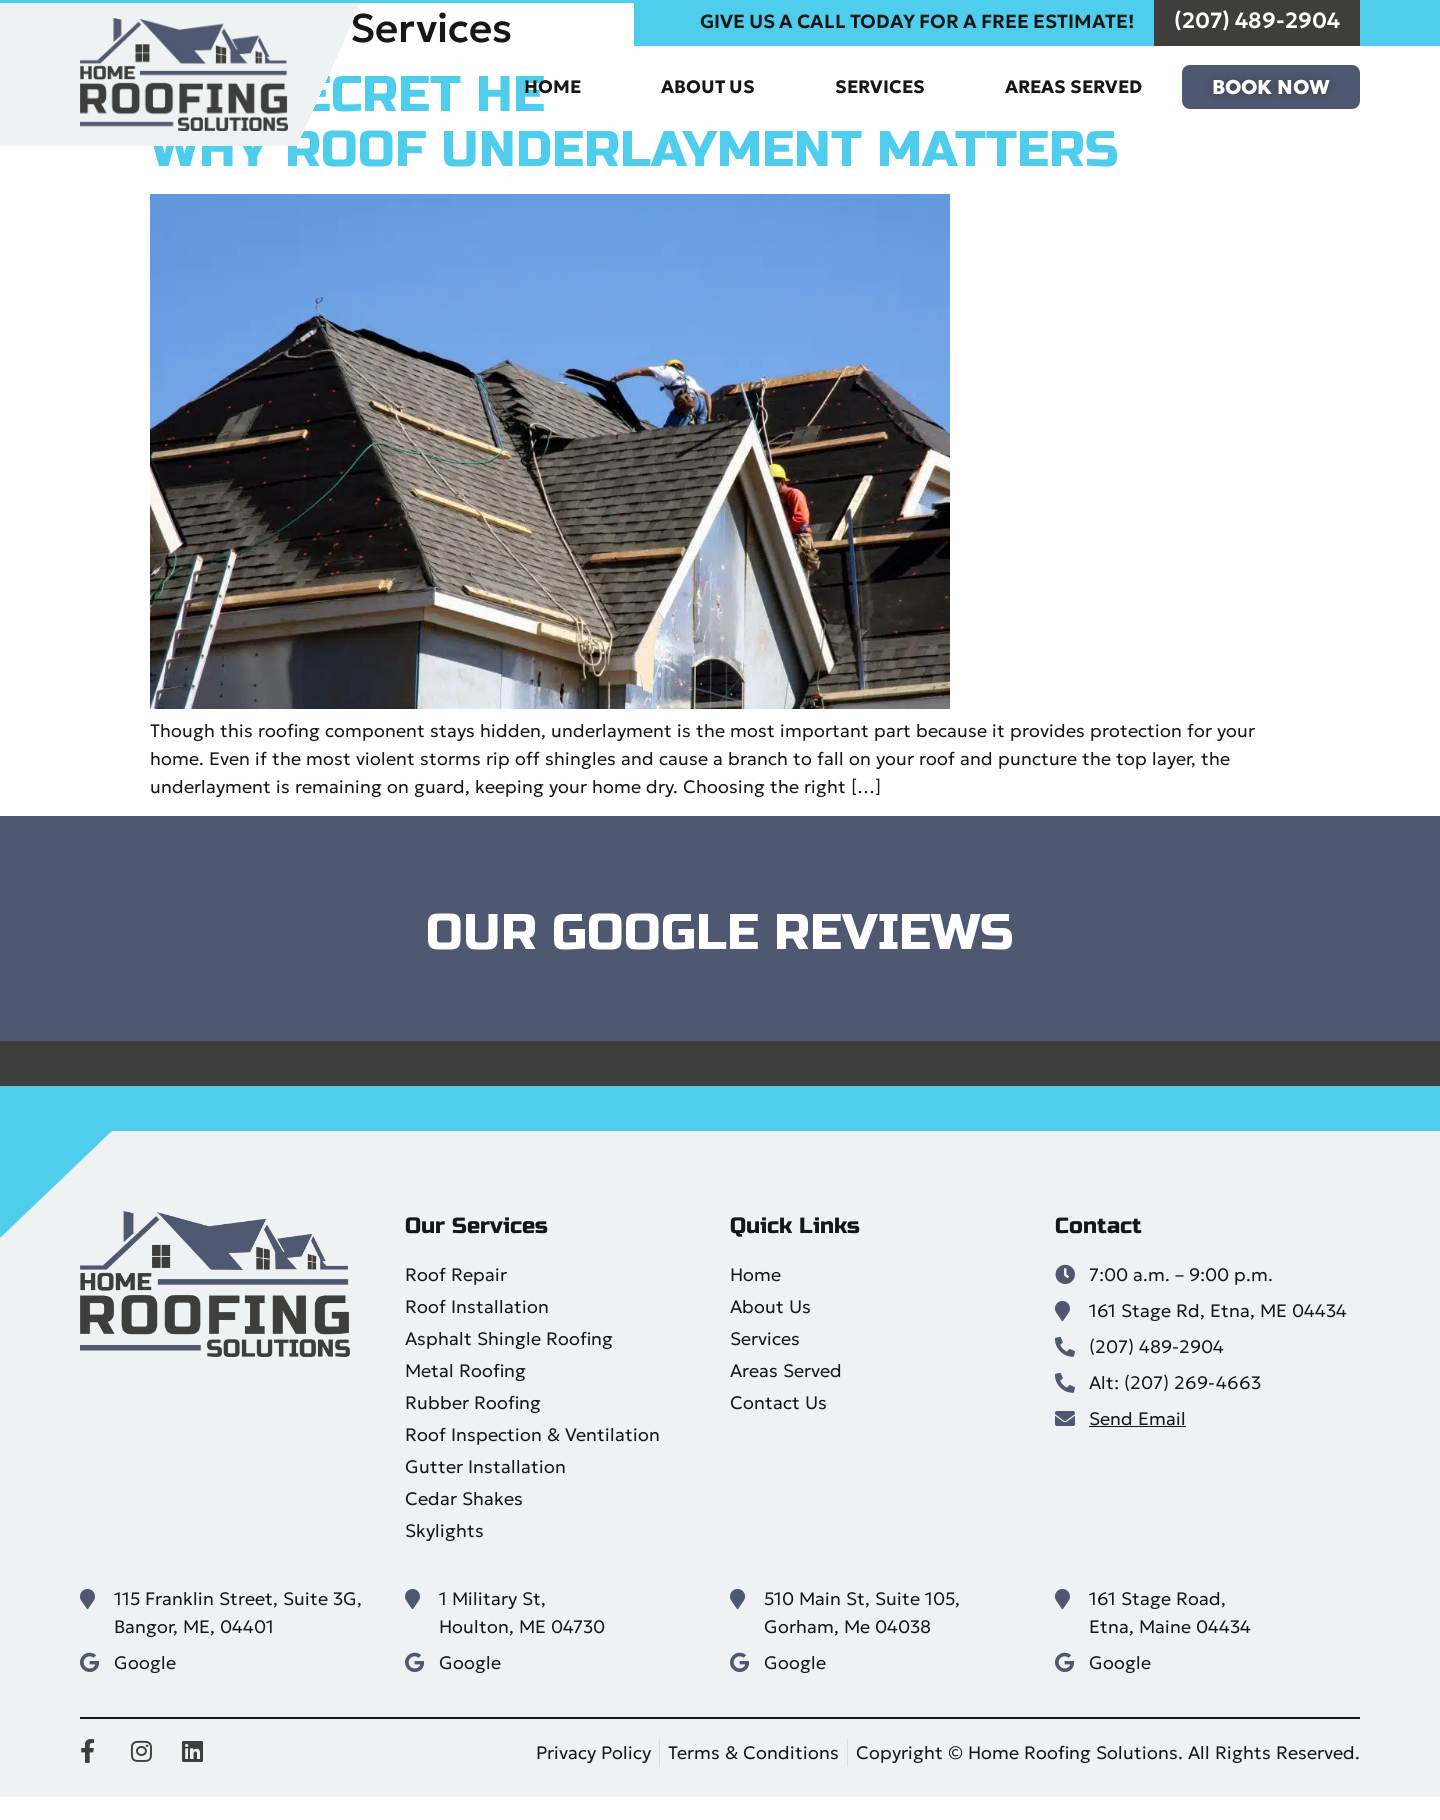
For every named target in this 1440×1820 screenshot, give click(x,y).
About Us (708, 89)
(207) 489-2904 (1257, 23)
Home (552, 89)
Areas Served (1073, 89)
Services (880, 89)
